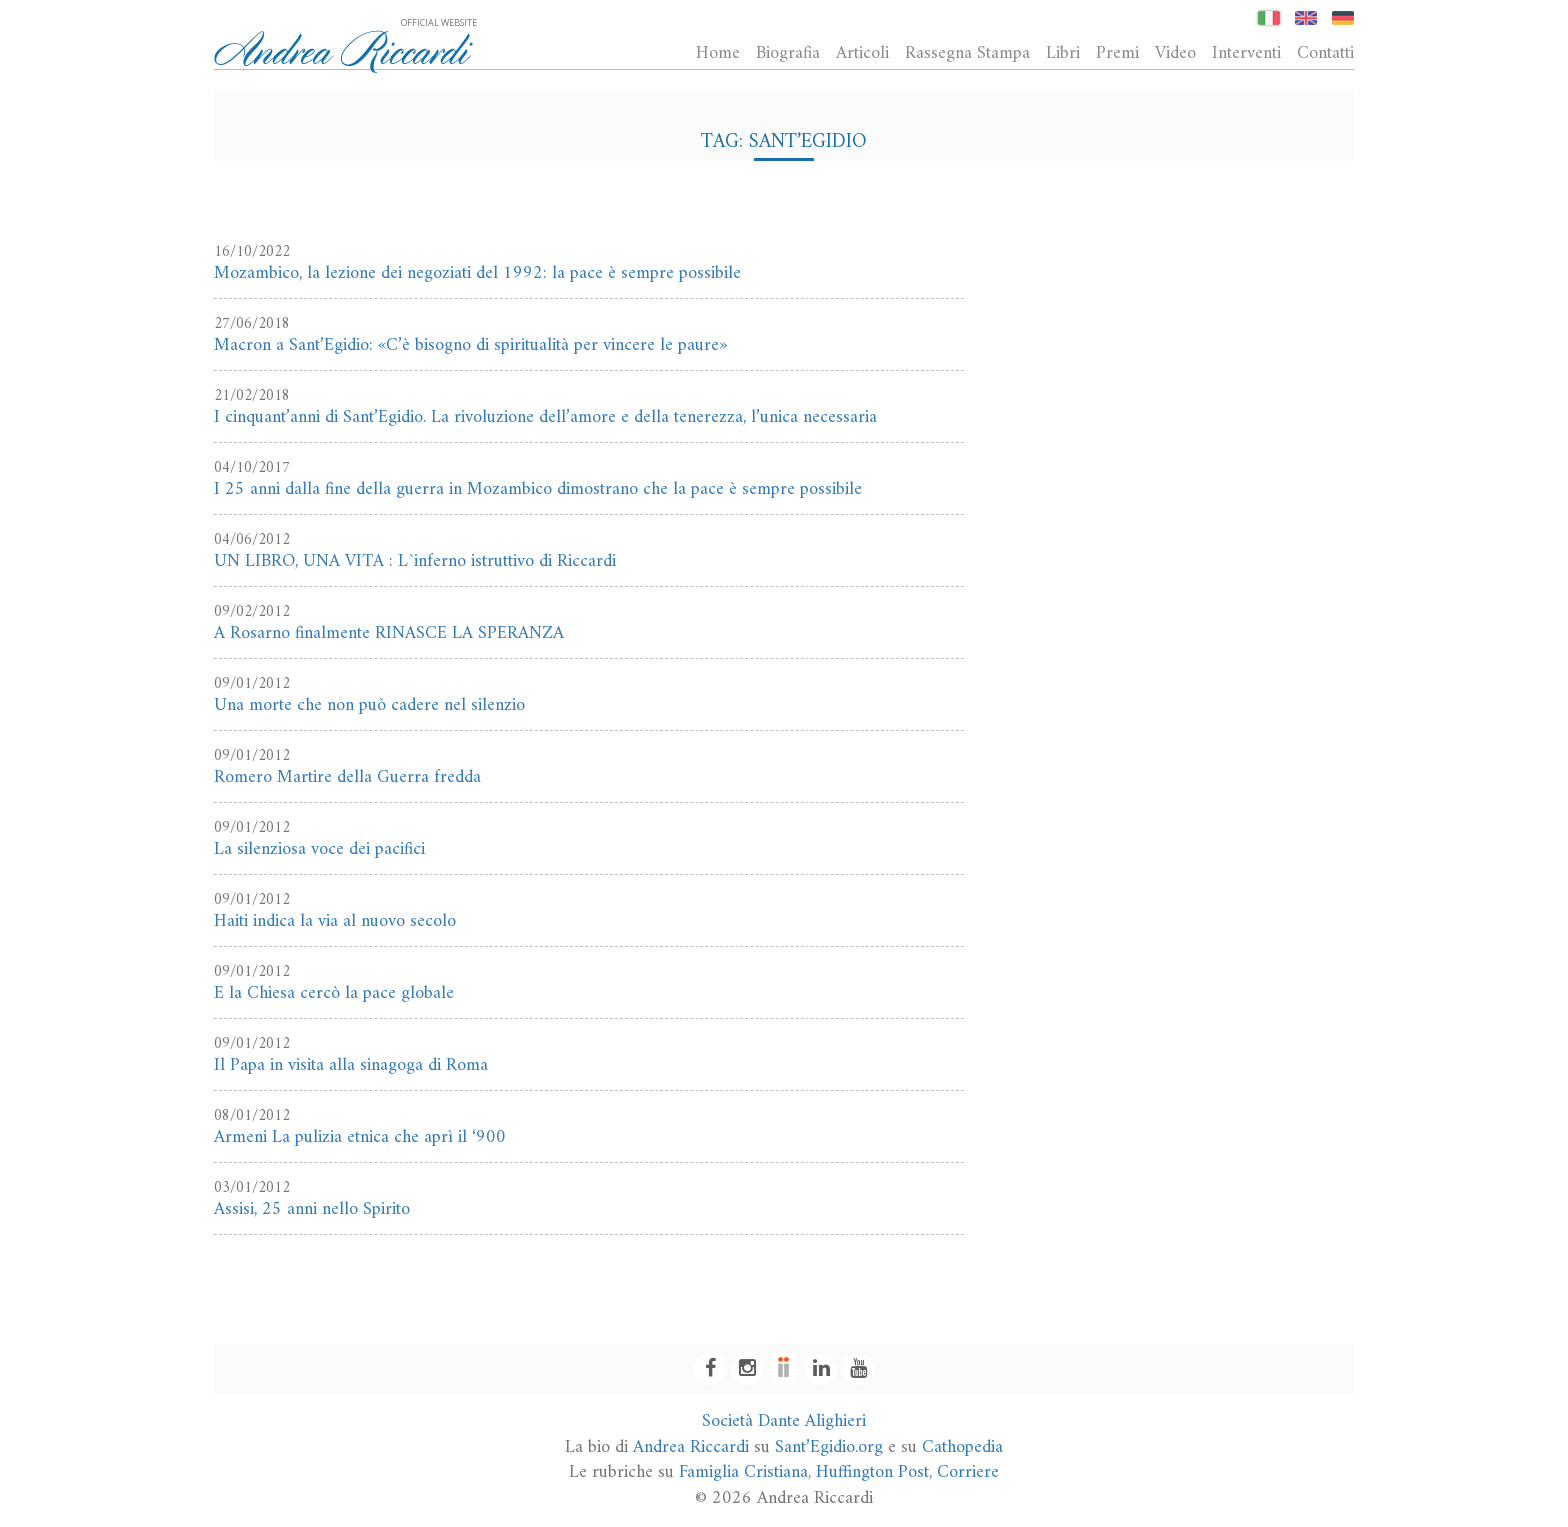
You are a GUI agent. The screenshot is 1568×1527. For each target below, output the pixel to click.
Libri (1063, 53)
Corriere (968, 1472)
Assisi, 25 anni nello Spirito (312, 1209)
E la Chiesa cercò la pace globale (334, 993)
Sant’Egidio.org (829, 1447)
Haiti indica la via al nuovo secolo (335, 921)
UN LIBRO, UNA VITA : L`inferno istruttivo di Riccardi (415, 561)
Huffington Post (872, 1472)
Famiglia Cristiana (743, 1472)
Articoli (862, 53)
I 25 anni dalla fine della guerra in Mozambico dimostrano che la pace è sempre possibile (538, 489)
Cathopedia (962, 1447)
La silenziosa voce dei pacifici (319, 849)
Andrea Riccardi (691, 1447)
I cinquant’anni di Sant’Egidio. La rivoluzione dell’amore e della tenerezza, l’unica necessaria (545, 417)
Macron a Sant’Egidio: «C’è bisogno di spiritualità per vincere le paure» (470, 345)
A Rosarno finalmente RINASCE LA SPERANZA (389, 633)
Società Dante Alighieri (784, 1421)
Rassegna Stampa (967, 53)
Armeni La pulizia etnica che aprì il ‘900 (360, 1137)
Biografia (788, 53)
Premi (1117, 53)
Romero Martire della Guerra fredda (347, 777)
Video (1175, 53)
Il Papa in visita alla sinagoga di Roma (351, 1065)
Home (718, 53)
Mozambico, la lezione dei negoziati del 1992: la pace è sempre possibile (477, 273)
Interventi (1246, 53)
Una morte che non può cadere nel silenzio (369, 705)
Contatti (1325, 53)
